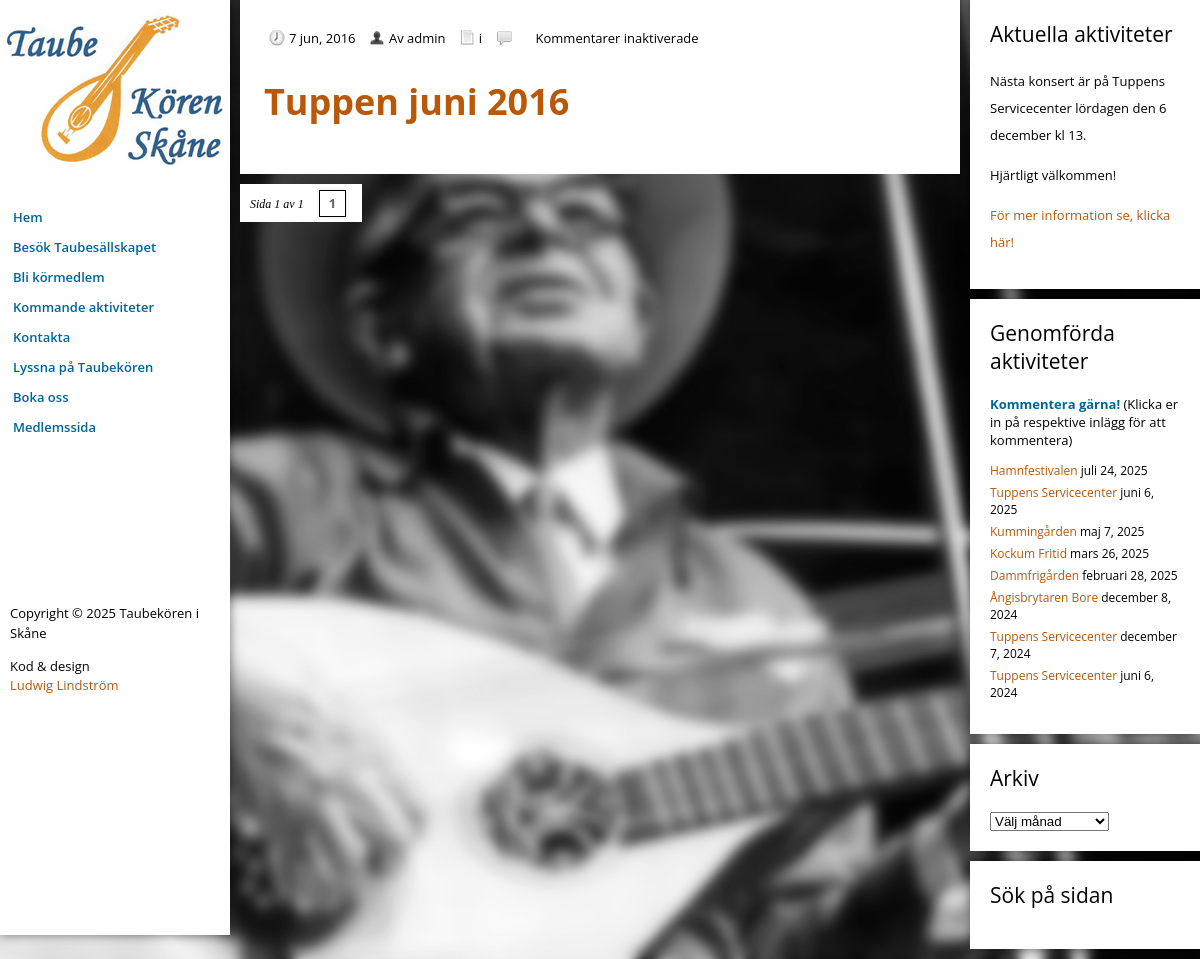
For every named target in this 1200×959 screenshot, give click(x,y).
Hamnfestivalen (1034, 470)
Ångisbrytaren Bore (1044, 597)
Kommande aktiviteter (83, 307)
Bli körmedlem (59, 277)
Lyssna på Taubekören (83, 367)
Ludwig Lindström (64, 685)
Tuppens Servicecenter (1053, 492)
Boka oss (40, 397)
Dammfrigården (1034, 575)
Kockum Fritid (1028, 553)
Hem (28, 217)
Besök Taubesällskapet (84, 247)
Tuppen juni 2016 (416, 101)
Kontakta (41, 337)
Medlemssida (54, 427)
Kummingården (1033, 531)
